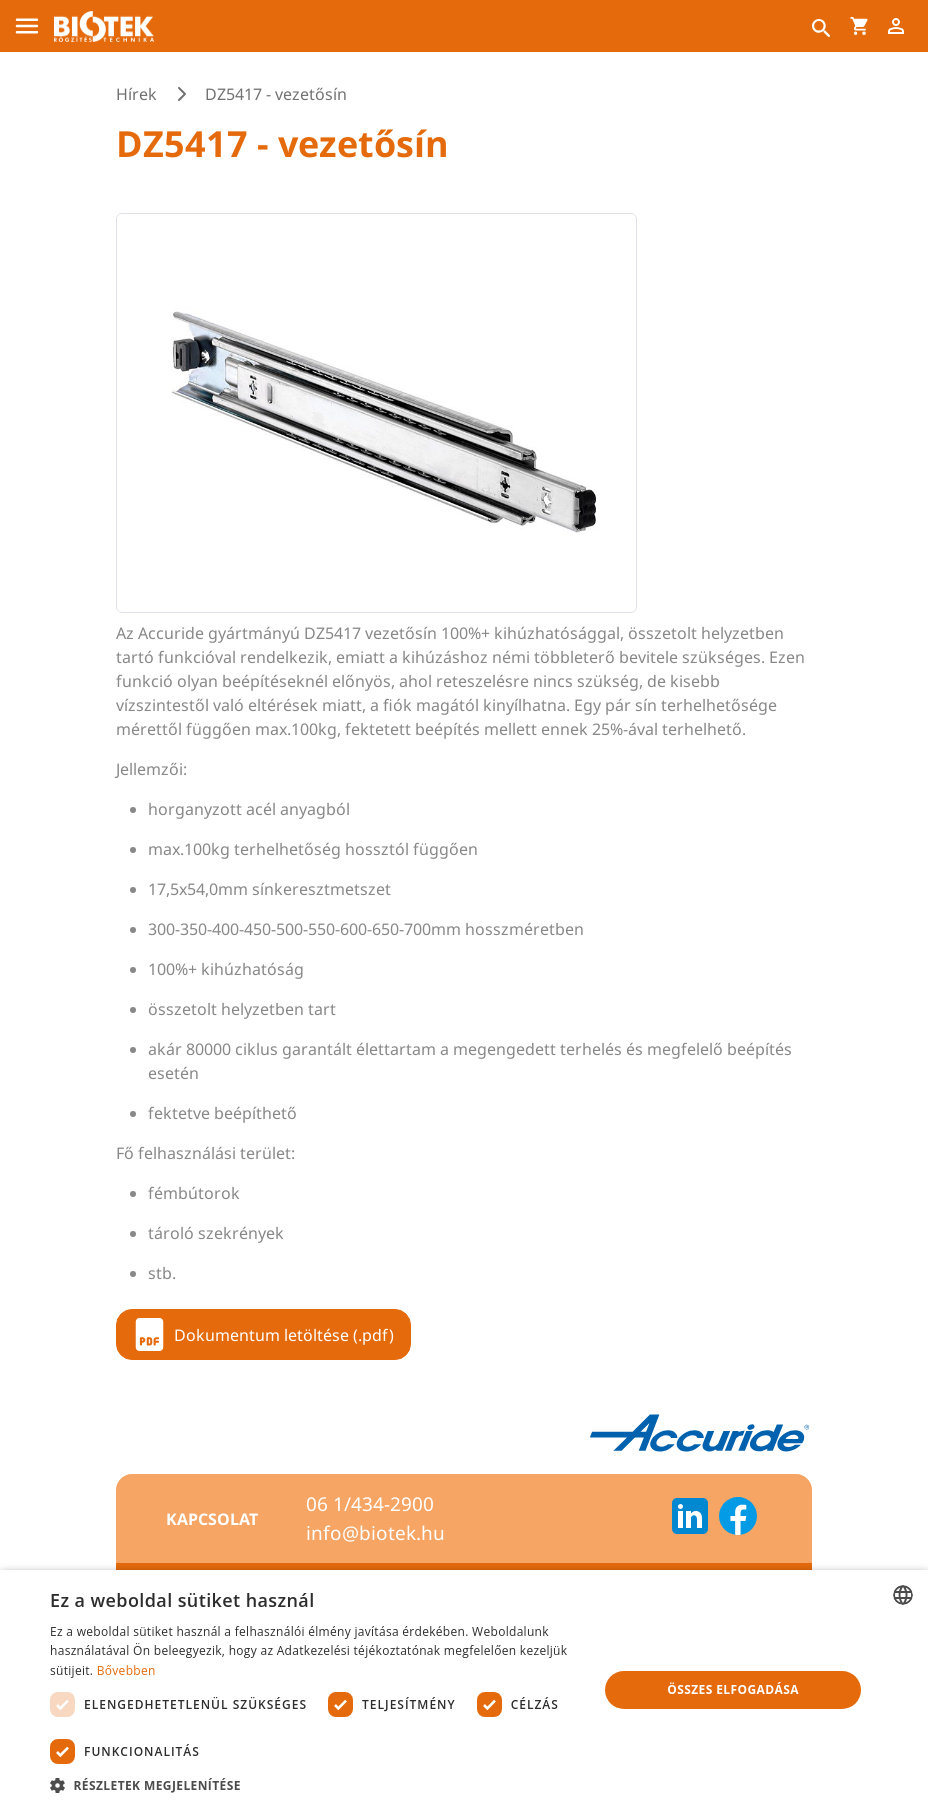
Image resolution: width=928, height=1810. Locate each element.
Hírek (136, 94)
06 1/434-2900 (370, 1504)
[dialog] (464, 1690)
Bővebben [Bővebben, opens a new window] (126, 1670)
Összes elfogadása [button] (733, 1689)
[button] (316, 1785)
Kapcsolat (212, 1519)
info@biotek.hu (375, 1533)
